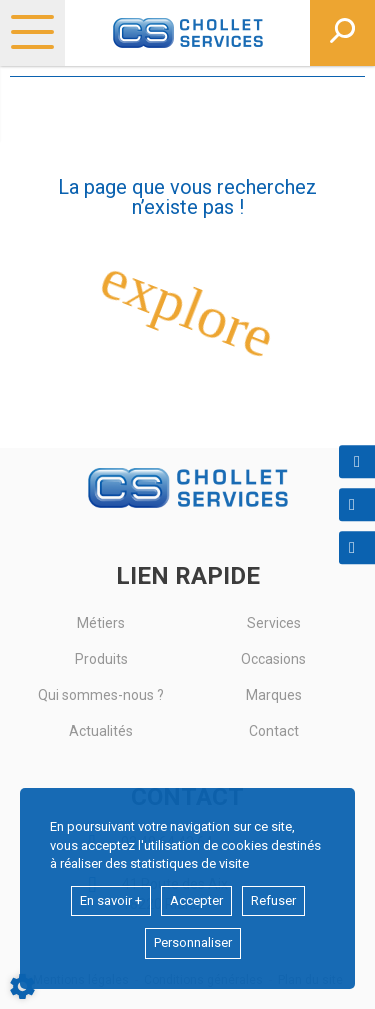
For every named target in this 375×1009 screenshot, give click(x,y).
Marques (274, 695)
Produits (101, 659)
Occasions (273, 659)
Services (274, 623)
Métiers (101, 623)
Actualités (101, 731)
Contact (274, 731)
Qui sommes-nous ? (101, 695)
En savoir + (111, 900)
